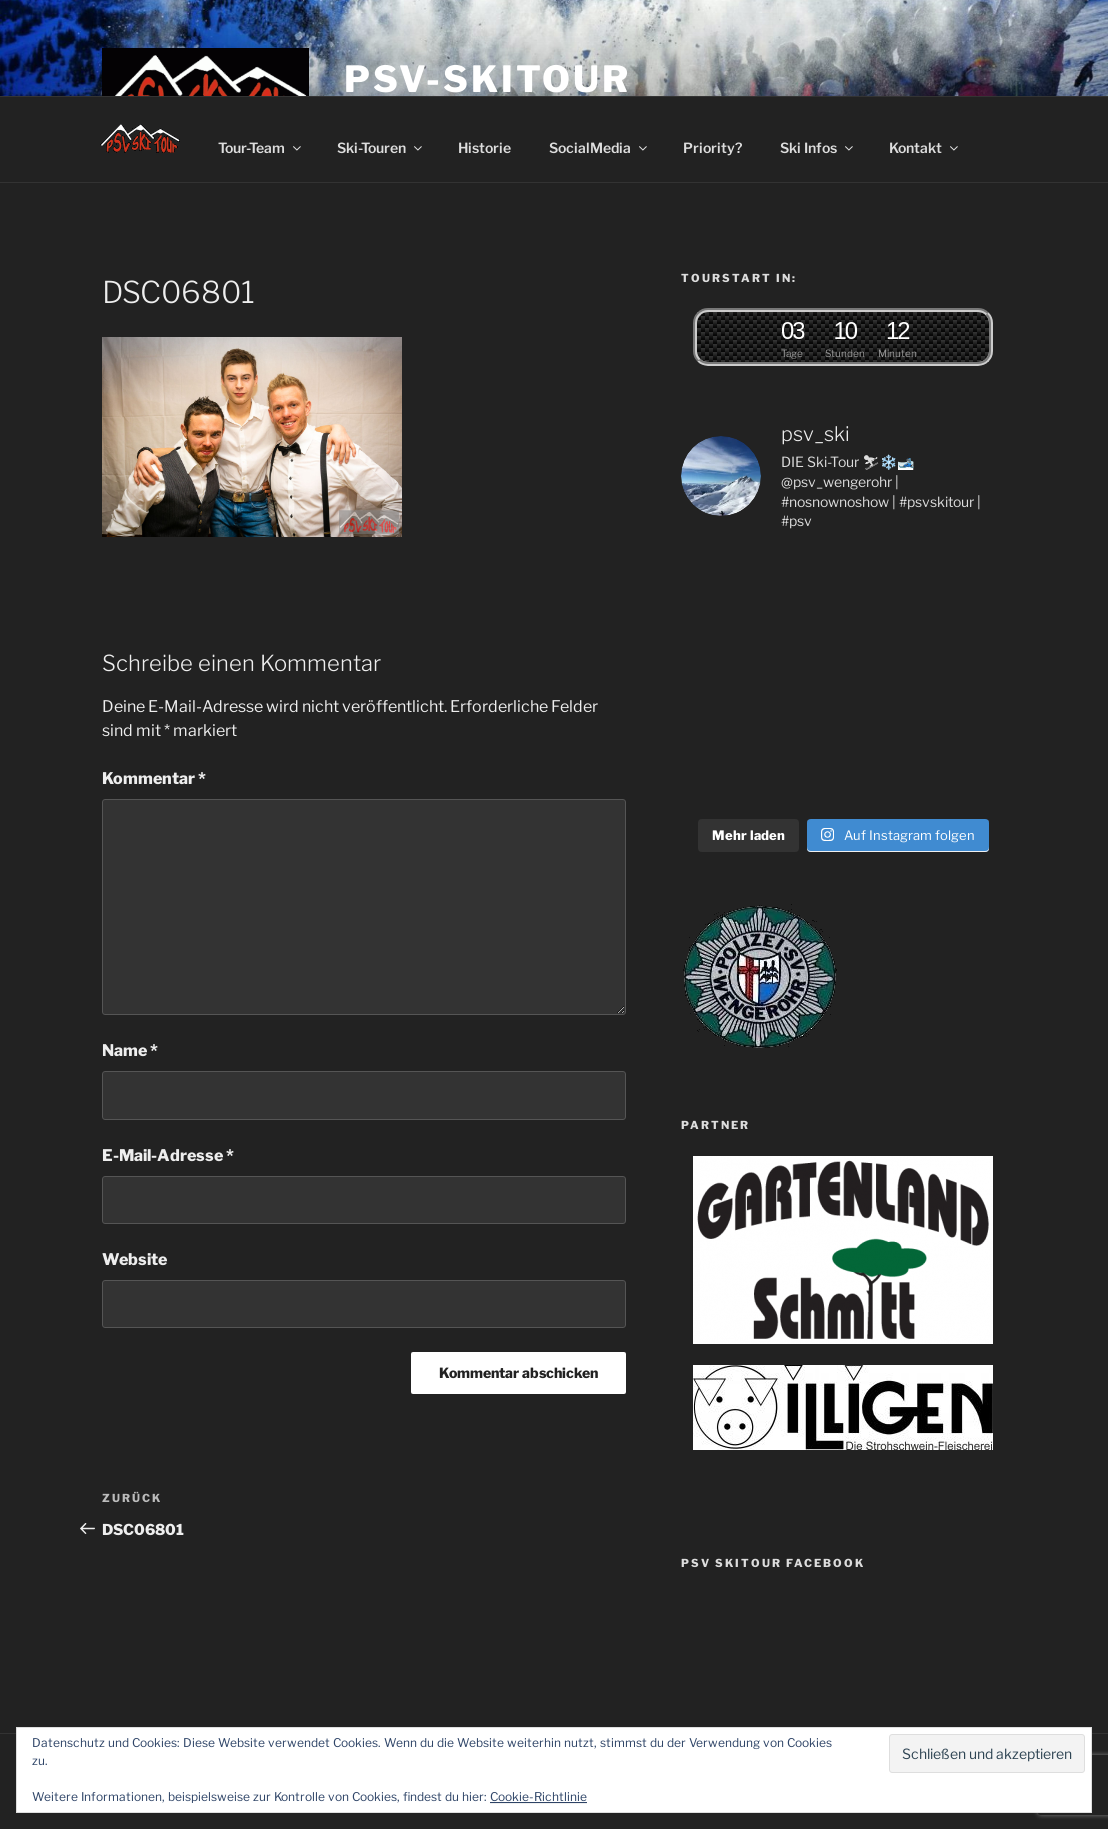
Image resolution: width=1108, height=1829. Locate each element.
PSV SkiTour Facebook (773, 1563)
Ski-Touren (381, 147)
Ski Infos (818, 147)
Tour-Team (261, 147)
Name (130, 1050)
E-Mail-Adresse (168, 1155)
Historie (484, 147)
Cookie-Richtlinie (538, 1796)
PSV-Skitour (487, 79)
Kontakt (925, 147)
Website (134, 1259)
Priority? (712, 147)
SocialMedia (599, 147)
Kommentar (154, 778)
